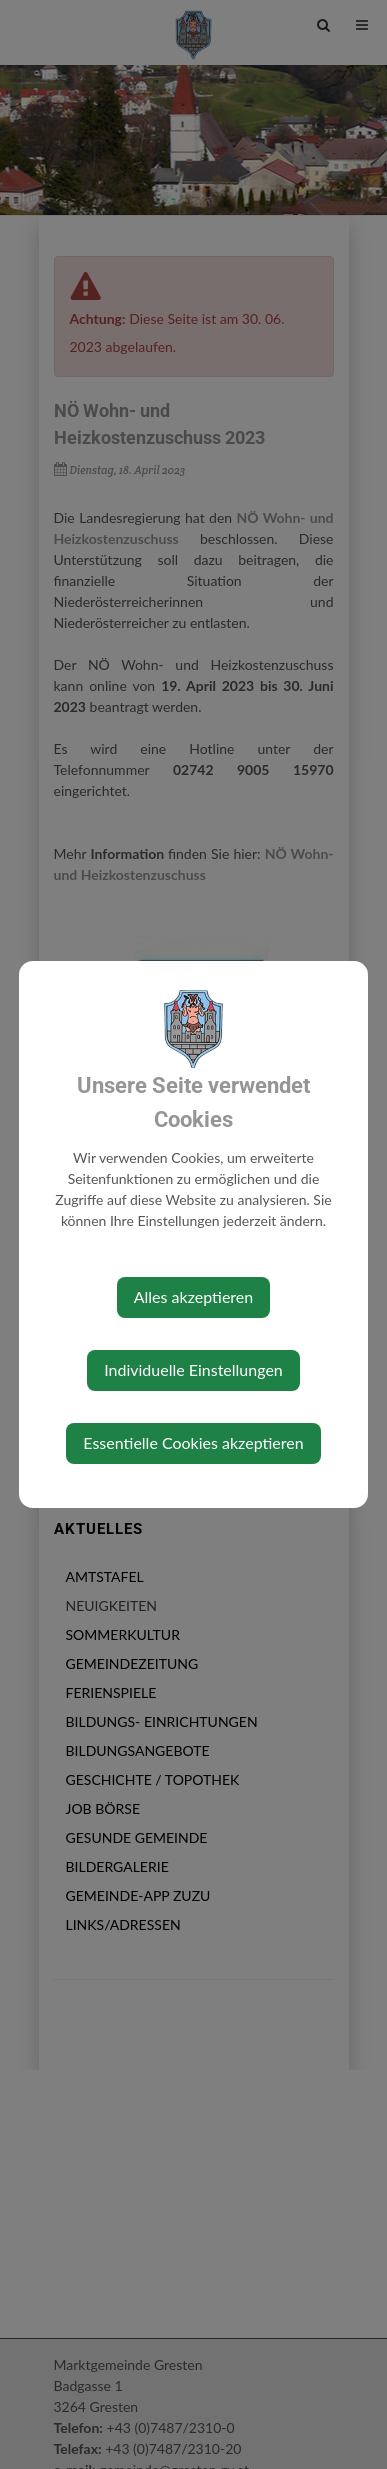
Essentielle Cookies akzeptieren (193, 1442)
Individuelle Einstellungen (193, 1369)
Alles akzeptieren (193, 1296)
